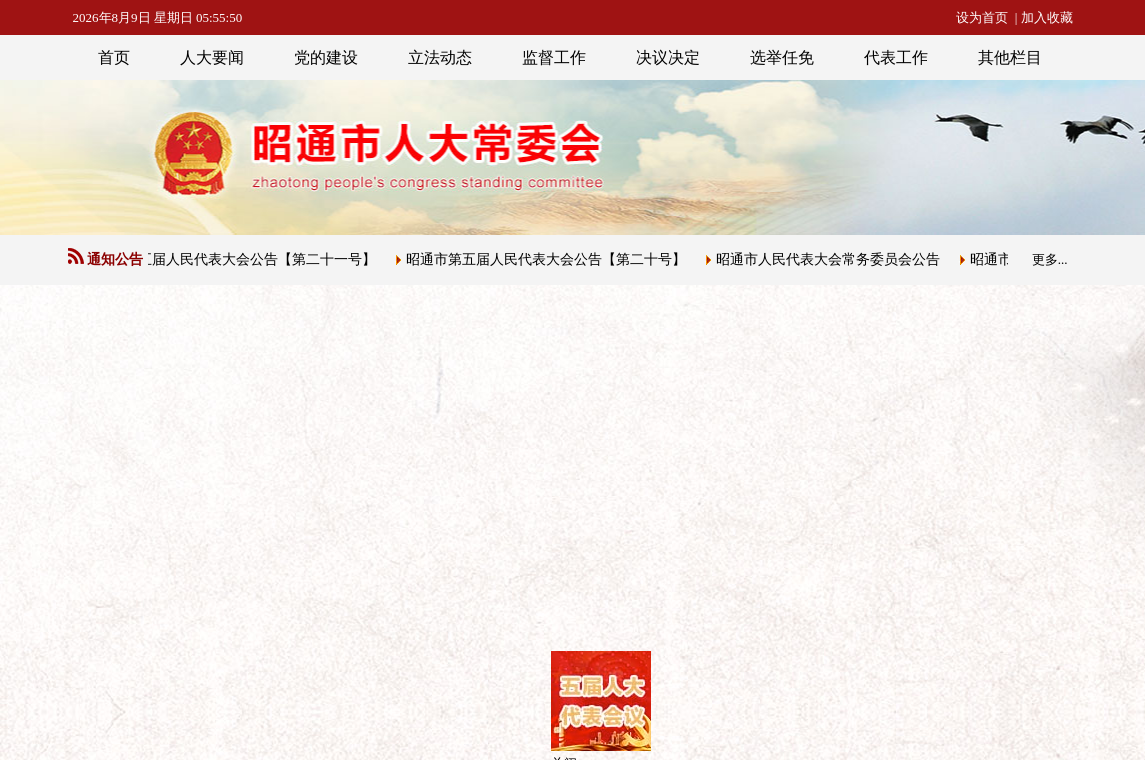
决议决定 (668, 57)
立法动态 (440, 57)
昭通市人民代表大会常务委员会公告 (831, 259)
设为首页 (982, 17)
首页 (114, 57)
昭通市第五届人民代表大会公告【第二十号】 (549, 259)
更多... (1050, 259)
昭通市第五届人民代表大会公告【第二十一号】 (232, 259)
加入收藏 (1047, 17)
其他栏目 (1010, 57)
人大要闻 (212, 57)
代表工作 (896, 57)
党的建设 (326, 57)
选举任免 (782, 57)
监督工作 (554, 57)
